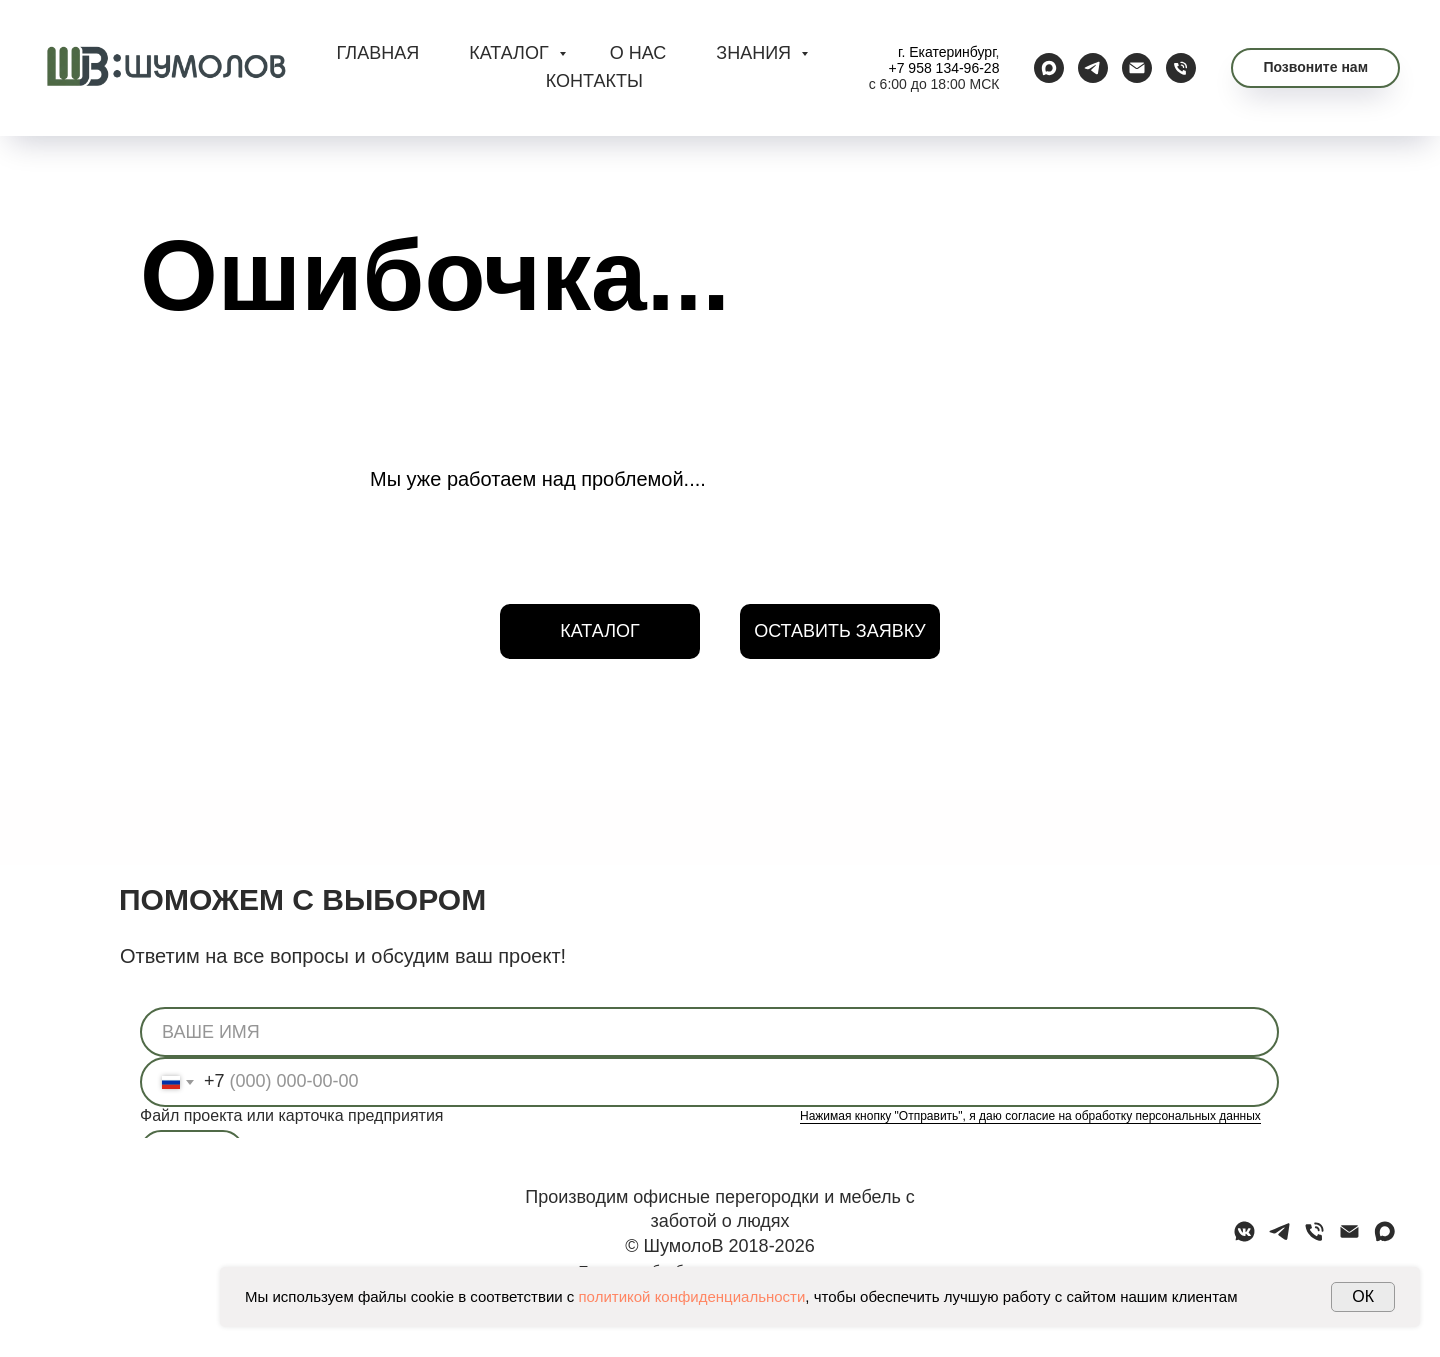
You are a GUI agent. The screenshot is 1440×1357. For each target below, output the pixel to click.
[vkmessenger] (1244, 1238)
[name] (709, 1032)
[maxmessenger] (1049, 68)
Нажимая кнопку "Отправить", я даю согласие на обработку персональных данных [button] (1030, 1116)
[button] (1315, 68)
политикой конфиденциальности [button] (692, 1296)
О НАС (638, 53)
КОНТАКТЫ (594, 81)
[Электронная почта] (1137, 68)
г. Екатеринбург (947, 52)
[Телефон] (1181, 68)
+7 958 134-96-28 (944, 68)
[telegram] (1093, 68)
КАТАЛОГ (511, 53)
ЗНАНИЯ (756, 53)
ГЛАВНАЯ (378, 53)
